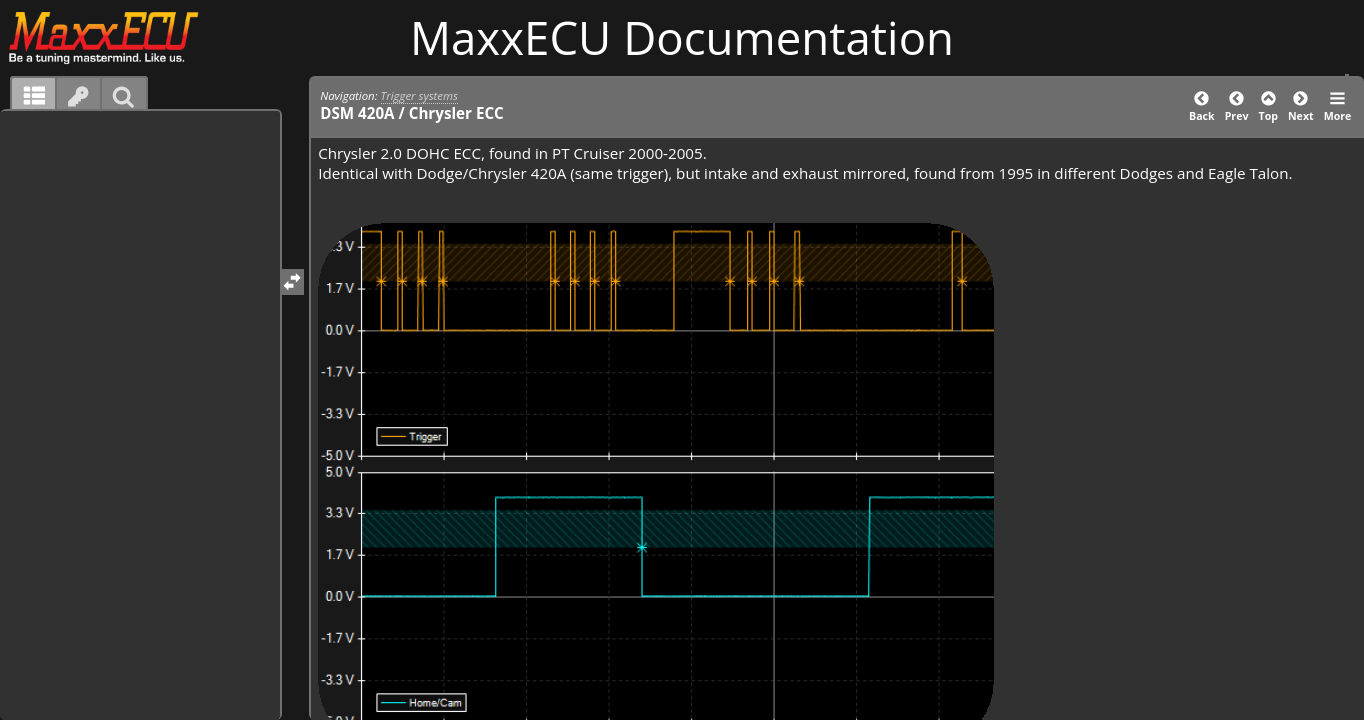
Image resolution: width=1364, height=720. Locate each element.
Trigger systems (419, 95)
